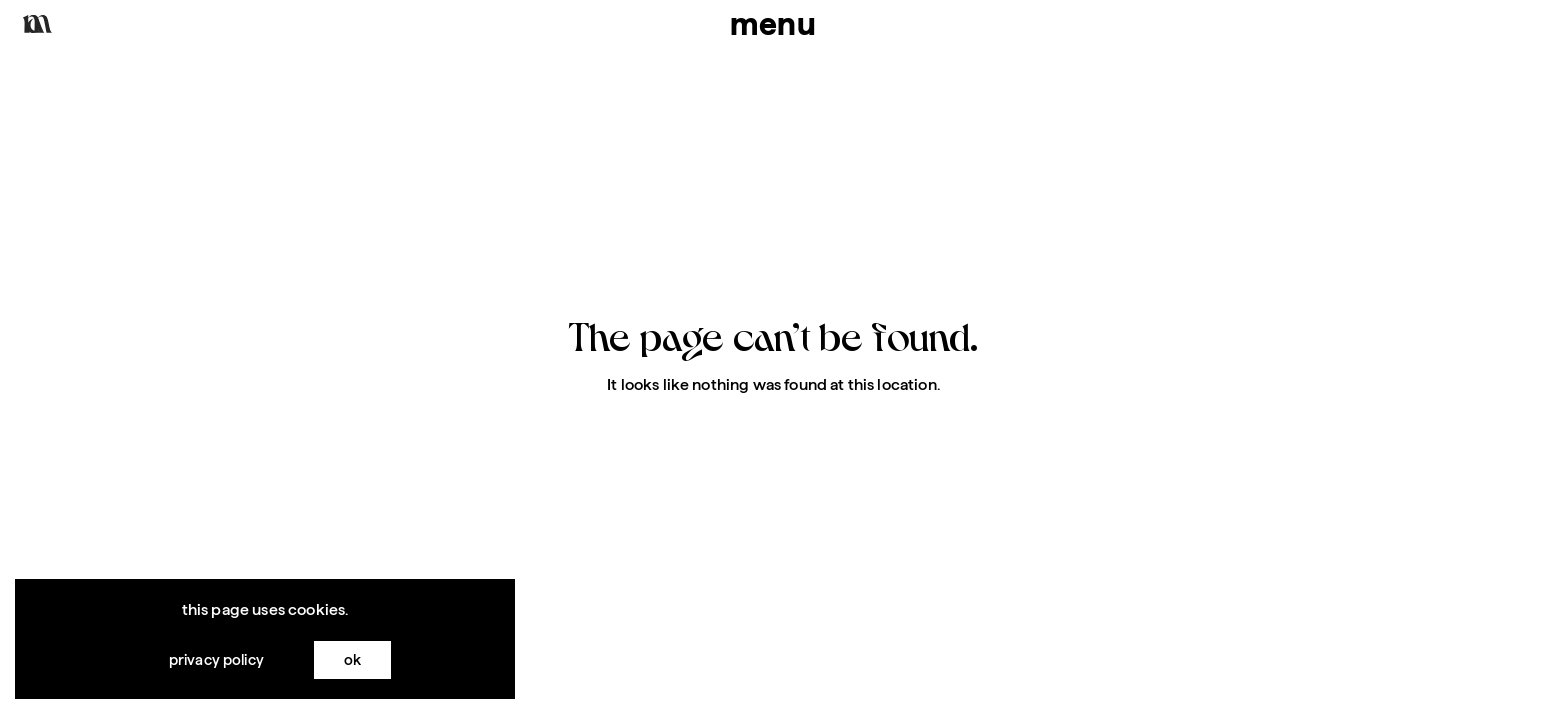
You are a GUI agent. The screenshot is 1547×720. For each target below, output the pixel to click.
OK (352, 661)
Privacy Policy (216, 661)
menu (774, 23)
